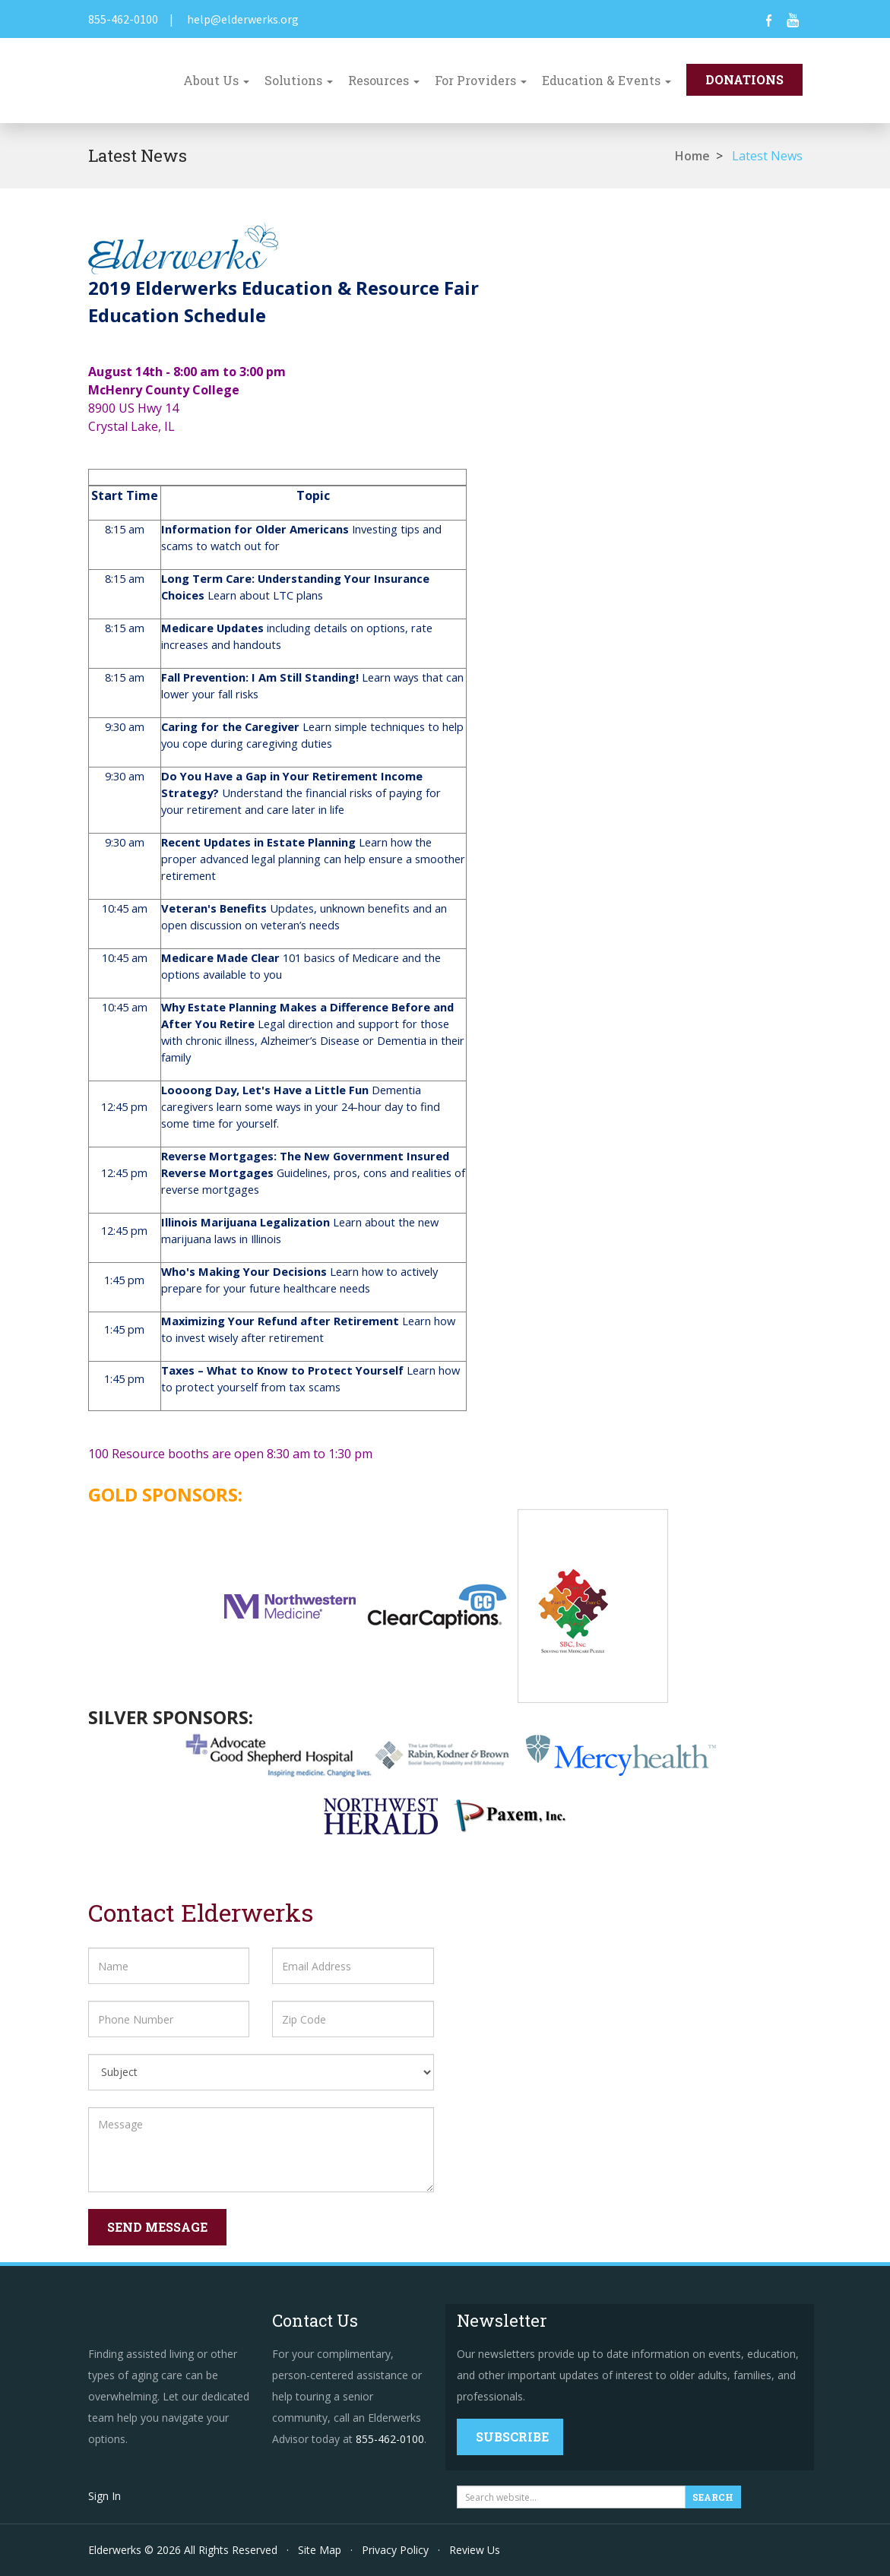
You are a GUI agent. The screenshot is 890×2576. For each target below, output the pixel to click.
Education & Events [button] (606, 80)
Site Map (319, 2550)
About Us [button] (216, 80)
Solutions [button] (298, 80)
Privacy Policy (395, 2550)
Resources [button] (384, 80)
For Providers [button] (481, 80)
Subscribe (512, 2437)
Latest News (767, 155)
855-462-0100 (123, 19)
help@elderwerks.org (243, 19)
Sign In (104, 2496)
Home (692, 155)
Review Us (474, 2550)
